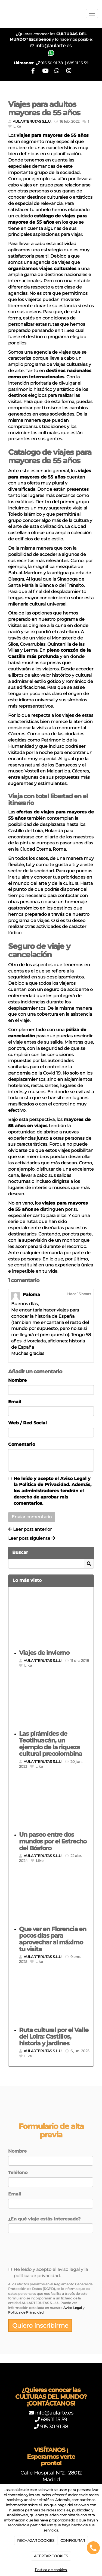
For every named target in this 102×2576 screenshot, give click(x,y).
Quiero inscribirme (40, 2325)
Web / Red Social (27, 1422)
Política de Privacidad (44, 1484)
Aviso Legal (73, 1478)
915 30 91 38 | (54, 63)
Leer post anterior (30, 1529)
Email (14, 1401)
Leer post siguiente (31, 1538)
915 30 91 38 (54, 2427)
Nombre (17, 1380)
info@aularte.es (53, 45)
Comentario (21, 1444)
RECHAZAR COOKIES (35, 2540)
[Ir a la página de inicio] (2, 13)
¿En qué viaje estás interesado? (44, 2219)
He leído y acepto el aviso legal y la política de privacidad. (48, 2272)
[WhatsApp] (57, 71)
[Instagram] (69, 71)
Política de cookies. (51, 2570)
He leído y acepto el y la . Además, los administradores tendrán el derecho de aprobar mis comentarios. (52, 1491)
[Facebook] (33, 71)
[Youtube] (45, 71)
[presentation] (41, 2252)
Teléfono (17, 2172)
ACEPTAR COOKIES (51, 2556)
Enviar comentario (32, 1516)
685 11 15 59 (77, 63)
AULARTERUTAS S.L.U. (32, 121)
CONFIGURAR (72, 2540)
